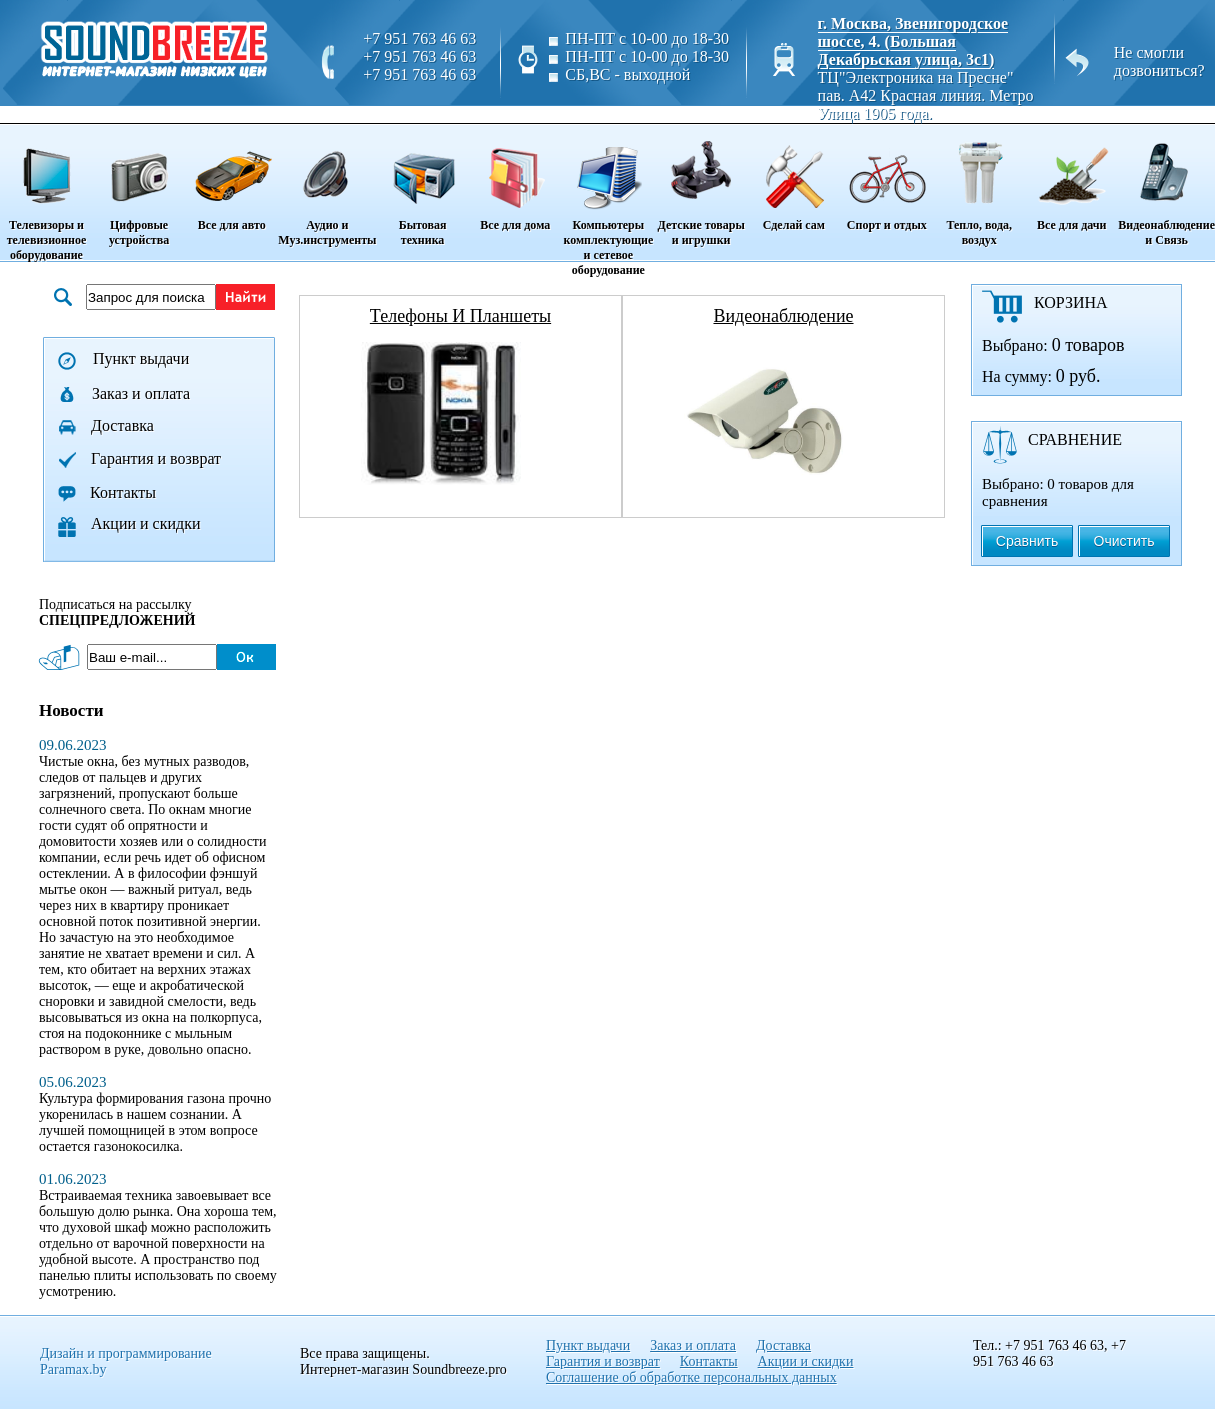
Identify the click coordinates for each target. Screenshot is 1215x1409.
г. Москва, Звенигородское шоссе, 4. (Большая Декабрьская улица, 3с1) (913, 41)
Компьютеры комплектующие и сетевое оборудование (608, 201)
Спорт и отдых (886, 179)
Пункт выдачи (141, 358)
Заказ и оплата (141, 393)
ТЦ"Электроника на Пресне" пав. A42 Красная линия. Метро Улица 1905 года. (926, 95)
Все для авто (231, 179)
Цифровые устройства (139, 186)
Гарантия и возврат (156, 458)
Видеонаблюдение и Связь (1166, 186)
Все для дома (515, 179)
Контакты (123, 492)
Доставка (122, 425)
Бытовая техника (422, 186)
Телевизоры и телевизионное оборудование (46, 194)
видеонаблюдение (783, 316)
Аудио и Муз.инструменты (327, 186)
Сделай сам (793, 179)
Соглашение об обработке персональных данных (691, 1377)
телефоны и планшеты (460, 316)
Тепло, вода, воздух (979, 186)
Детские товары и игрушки (701, 186)
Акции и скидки (146, 523)
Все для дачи (1071, 179)
